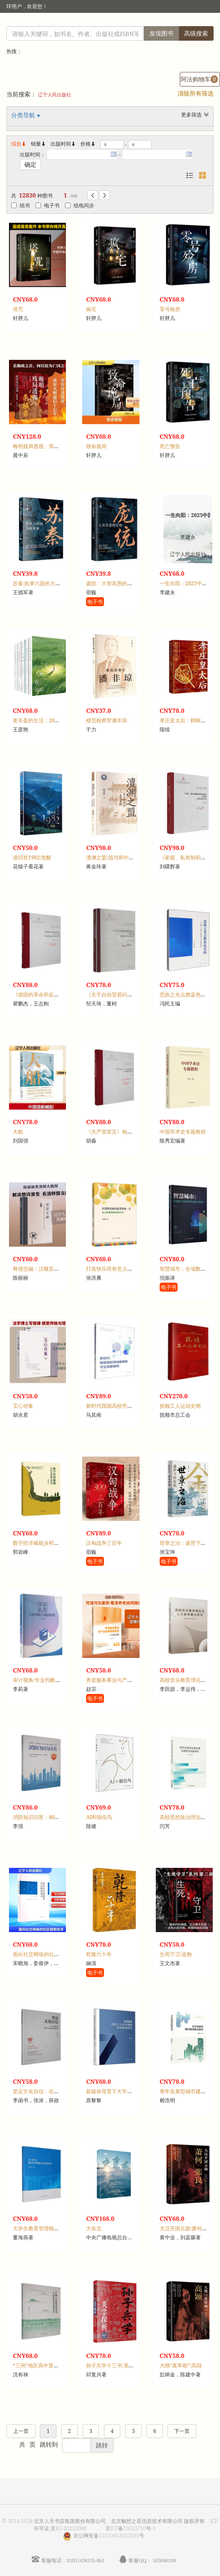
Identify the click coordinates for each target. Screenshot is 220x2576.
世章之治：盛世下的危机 (188, 1543)
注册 (127, 23)
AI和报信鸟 (99, 1817)
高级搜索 (196, 33)
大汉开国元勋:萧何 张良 (187, 2228)
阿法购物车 (199, 79)
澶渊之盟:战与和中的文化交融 (120, 857)
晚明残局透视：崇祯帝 (38, 446)
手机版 (201, 23)
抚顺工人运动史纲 (180, 1405)
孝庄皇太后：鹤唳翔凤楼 (188, 720)
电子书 (47, 205)
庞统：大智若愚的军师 (111, 583)
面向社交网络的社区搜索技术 (46, 1954)
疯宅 (91, 309)
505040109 (164, 2560)
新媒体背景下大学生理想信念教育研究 (129, 2091)
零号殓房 (170, 309)
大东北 (93, 2228)
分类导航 (24, 115)
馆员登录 (103, 23)
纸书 (20, 205)
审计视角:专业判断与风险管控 (47, 1680)
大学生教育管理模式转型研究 (46, 2228)
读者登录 (74, 23)
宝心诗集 (23, 1405)
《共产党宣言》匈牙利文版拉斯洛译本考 (132, 1131)
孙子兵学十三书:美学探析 (115, 2365)
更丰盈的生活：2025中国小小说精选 (54, 720)
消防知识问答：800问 (37, 1817)
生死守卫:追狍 (176, 1954)
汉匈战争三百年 (104, 1543)
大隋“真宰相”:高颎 (181, 2365)
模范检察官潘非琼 (106, 720)
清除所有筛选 (196, 93)
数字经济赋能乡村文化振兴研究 (49, 1543)
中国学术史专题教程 (183, 1131)
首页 (146, 23)
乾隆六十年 (99, 1954)
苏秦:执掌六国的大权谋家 (42, 583)
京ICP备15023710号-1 (130, 2528)
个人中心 (170, 23)
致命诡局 (96, 446)
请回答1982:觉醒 (32, 857)
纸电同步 (79, 205)
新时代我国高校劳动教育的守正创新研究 (132, 1405)
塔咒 (18, 309)
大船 (18, 1131)
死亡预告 (170, 446)
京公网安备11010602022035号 (108, 2535)
